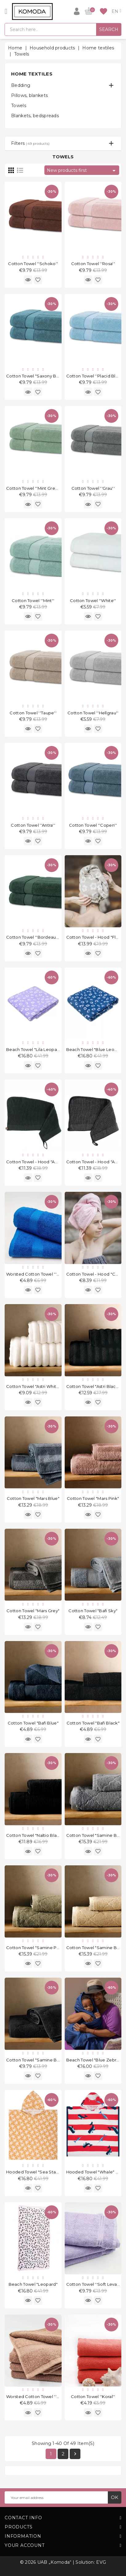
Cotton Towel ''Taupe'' (33, 712)
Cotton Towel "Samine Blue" (95, 1835)
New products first (82, 170)
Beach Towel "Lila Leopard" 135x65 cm (46, 1049)
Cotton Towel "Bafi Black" (93, 1723)
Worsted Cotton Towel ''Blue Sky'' (41, 1274)
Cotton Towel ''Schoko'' (33, 263)
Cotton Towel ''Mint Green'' (34, 488)
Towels (18, 105)
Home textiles (31, 74)
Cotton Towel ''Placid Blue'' (94, 375)
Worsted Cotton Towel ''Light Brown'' (45, 2396)
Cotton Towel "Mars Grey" (32, 1610)
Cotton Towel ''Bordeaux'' (33, 937)
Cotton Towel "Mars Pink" (93, 1498)
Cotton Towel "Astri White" (33, 1386)
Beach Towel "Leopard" (33, 2284)
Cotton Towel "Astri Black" (93, 1386)
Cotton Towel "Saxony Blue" (35, 375)
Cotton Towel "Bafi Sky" (92, 1610)
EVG (101, 2562)
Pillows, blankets (29, 95)
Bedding (20, 85)
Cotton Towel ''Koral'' (93, 2396)
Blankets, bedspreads (35, 115)
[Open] (6, 11)
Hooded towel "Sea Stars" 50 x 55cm (44, 2171)
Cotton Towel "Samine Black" (36, 2059)
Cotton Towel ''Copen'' (93, 825)
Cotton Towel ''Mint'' (33, 600)
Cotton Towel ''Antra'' (33, 825)
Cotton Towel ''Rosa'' (93, 263)
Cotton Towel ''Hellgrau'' (93, 712)
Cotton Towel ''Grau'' (93, 488)
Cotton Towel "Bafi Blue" (33, 1723)
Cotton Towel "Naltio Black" (34, 1835)
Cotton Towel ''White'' (93, 600)
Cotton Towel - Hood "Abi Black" (39, 1161)
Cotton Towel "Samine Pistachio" (40, 1947)
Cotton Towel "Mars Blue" (33, 1498)
